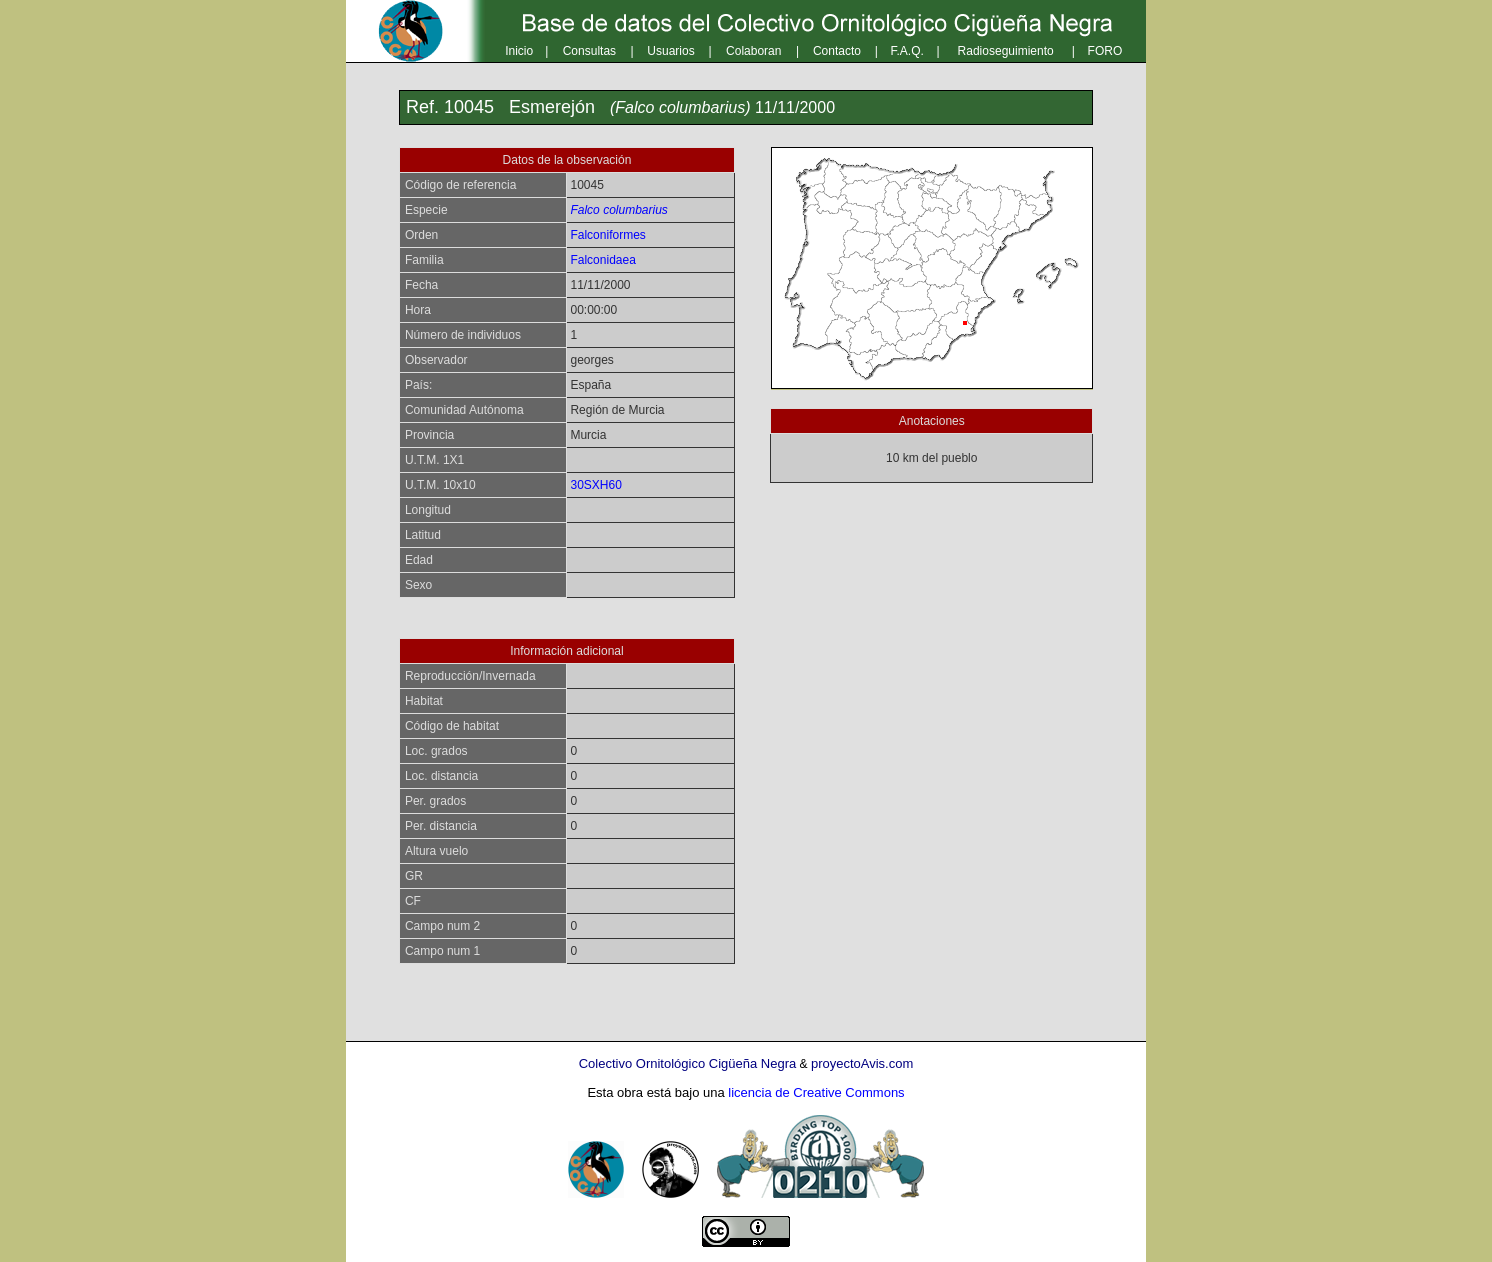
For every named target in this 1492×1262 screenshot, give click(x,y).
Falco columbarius (618, 210)
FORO (1105, 51)
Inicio (519, 51)
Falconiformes (607, 235)
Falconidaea (602, 260)
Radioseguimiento (1006, 51)
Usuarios (670, 51)
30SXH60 (595, 485)
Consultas (589, 51)
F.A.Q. (907, 51)
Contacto (837, 51)
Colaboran (753, 51)
